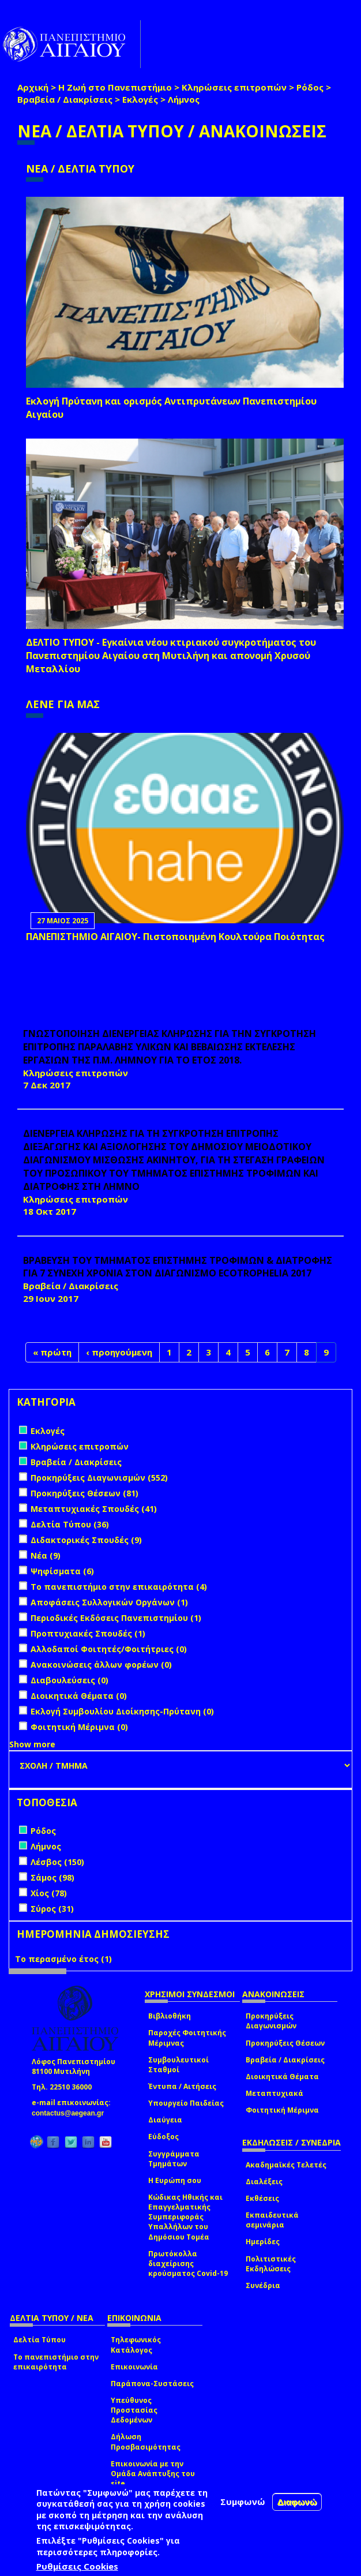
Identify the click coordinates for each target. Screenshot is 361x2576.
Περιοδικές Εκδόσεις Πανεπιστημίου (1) (116, 1617)
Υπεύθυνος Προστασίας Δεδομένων (134, 2410)
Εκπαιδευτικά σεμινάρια (272, 2220)
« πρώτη (52, 1352)
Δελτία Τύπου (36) (70, 1524)
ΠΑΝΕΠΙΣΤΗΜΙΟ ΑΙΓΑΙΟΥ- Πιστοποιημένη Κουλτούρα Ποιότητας (175, 936)
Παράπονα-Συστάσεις (152, 2383)
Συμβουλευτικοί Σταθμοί (178, 2065)
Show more (32, 1744)
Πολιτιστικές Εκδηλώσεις (271, 2264)
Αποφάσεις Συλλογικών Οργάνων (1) (109, 1602)
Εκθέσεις (262, 2198)
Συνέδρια (263, 2285)
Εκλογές (140, 99)
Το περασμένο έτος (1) (63, 1958)
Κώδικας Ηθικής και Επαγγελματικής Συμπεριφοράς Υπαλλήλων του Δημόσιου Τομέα (185, 2217)
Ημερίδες (263, 2241)
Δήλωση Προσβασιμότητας (145, 2441)
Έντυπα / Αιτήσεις (182, 2086)
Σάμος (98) (52, 1877)
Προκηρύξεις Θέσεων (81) (84, 1493)
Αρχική (32, 87)
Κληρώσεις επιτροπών (234, 87)
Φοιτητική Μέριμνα (282, 2110)
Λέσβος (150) (57, 1861)
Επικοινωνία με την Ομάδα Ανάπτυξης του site (153, 2473)
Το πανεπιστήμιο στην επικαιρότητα (56, 2362)
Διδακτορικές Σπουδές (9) (86, 1539)
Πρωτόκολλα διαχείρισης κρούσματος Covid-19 (188, 2263)
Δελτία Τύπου (39, 2340)
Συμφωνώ (242, 2503)
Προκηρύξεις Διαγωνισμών (271, 2021)
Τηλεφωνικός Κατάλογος (136, 2344)
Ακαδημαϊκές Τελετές (286, 2165)
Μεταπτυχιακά (274, 2093)
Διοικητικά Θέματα (282, 2076)
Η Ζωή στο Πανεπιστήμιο (115, 87)
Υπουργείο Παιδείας (186, 2103)
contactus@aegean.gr (71, 2113)
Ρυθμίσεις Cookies (77, 2568)
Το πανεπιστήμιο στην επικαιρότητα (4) (119, 1586)
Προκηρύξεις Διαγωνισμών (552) (99, 1477)
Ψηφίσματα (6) (62, 1571)
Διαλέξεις (264, 2181)
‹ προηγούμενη (119, 1352)
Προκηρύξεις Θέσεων (285, 2043)
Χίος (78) (49, 1893)
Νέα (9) (46, 1555)
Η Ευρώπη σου (174, 2180)
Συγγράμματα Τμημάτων (174, 2159)
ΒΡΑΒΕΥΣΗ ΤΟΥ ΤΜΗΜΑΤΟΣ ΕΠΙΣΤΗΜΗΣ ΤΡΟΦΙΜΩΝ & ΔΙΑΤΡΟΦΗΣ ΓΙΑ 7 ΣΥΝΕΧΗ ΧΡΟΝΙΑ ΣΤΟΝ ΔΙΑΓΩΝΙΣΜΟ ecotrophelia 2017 (177, 1267)
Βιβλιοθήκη (169, 2016)
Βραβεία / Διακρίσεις (64, 99)
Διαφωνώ (297, 2503)
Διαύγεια (165, 2120)
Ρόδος (310, 87)
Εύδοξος (163, 2136)
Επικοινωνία (134, 2367)
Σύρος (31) (52, 1908)
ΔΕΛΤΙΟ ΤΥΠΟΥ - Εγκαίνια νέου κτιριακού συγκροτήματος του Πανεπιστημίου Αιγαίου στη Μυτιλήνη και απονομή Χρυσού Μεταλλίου (171, 655)
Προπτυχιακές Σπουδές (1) (88, 1633)
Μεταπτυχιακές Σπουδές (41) (94, 1508)
